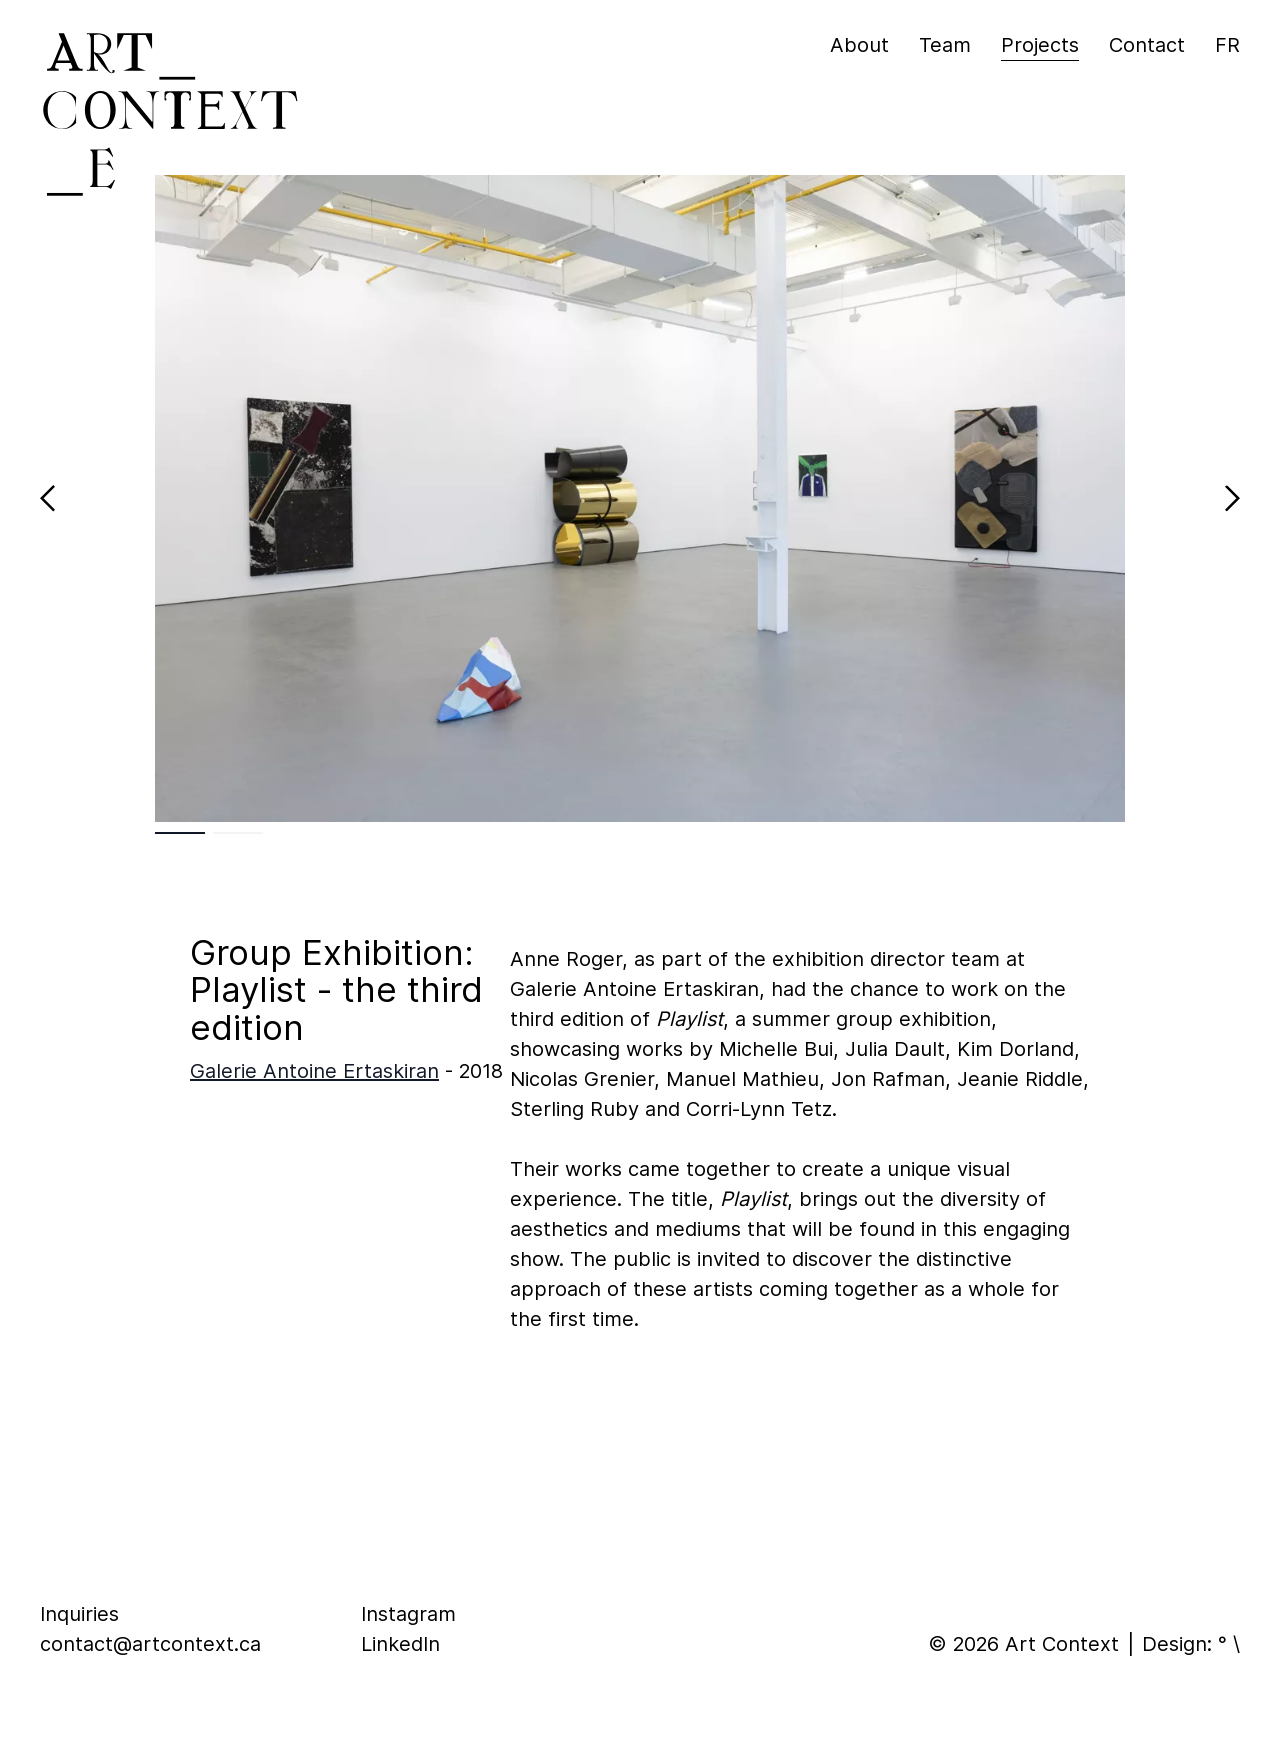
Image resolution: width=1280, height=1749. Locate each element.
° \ (1229, 1644)
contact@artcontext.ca (150, 1644)
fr (1227, 45)
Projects (1040, 45)
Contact (1147, 45)
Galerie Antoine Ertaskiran (314, 1071)
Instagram (408, 1614)
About (859, 45)
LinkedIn (400, 1644)
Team (945, 45)
